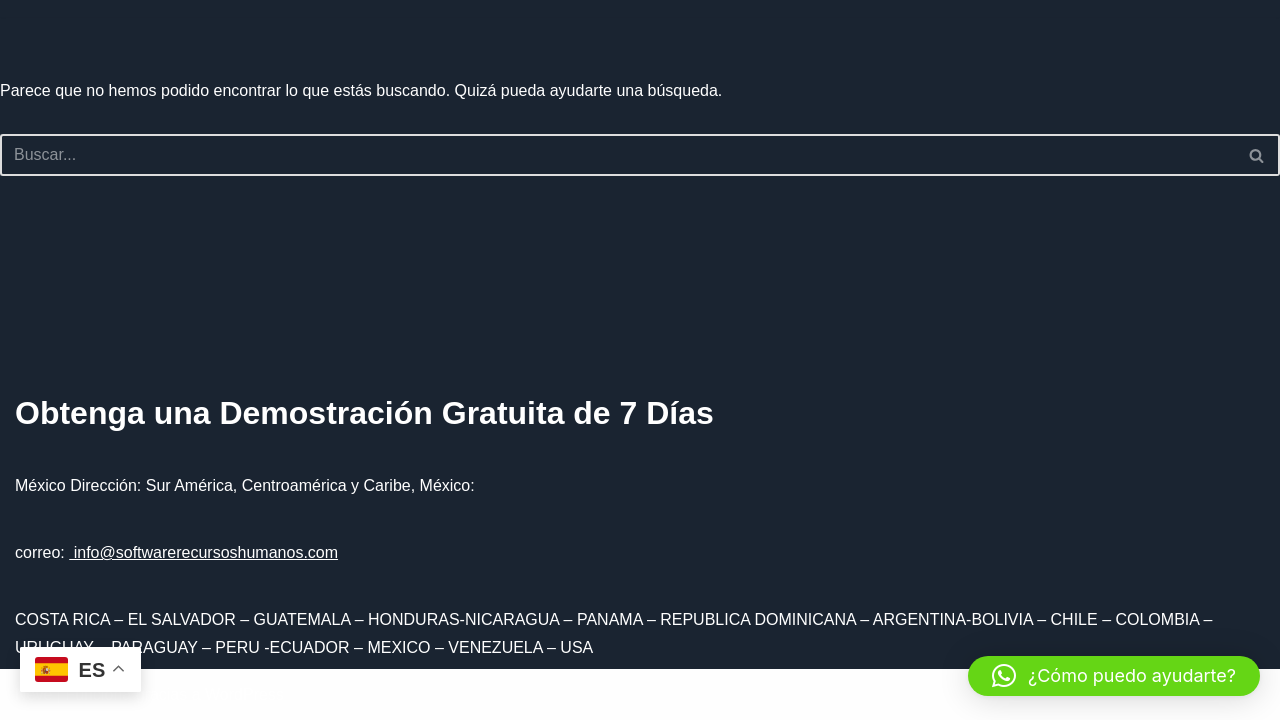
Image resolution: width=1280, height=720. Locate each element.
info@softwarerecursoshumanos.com (203, 552)
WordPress (244, 694)
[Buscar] (617, 155)
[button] (1114, 676)
